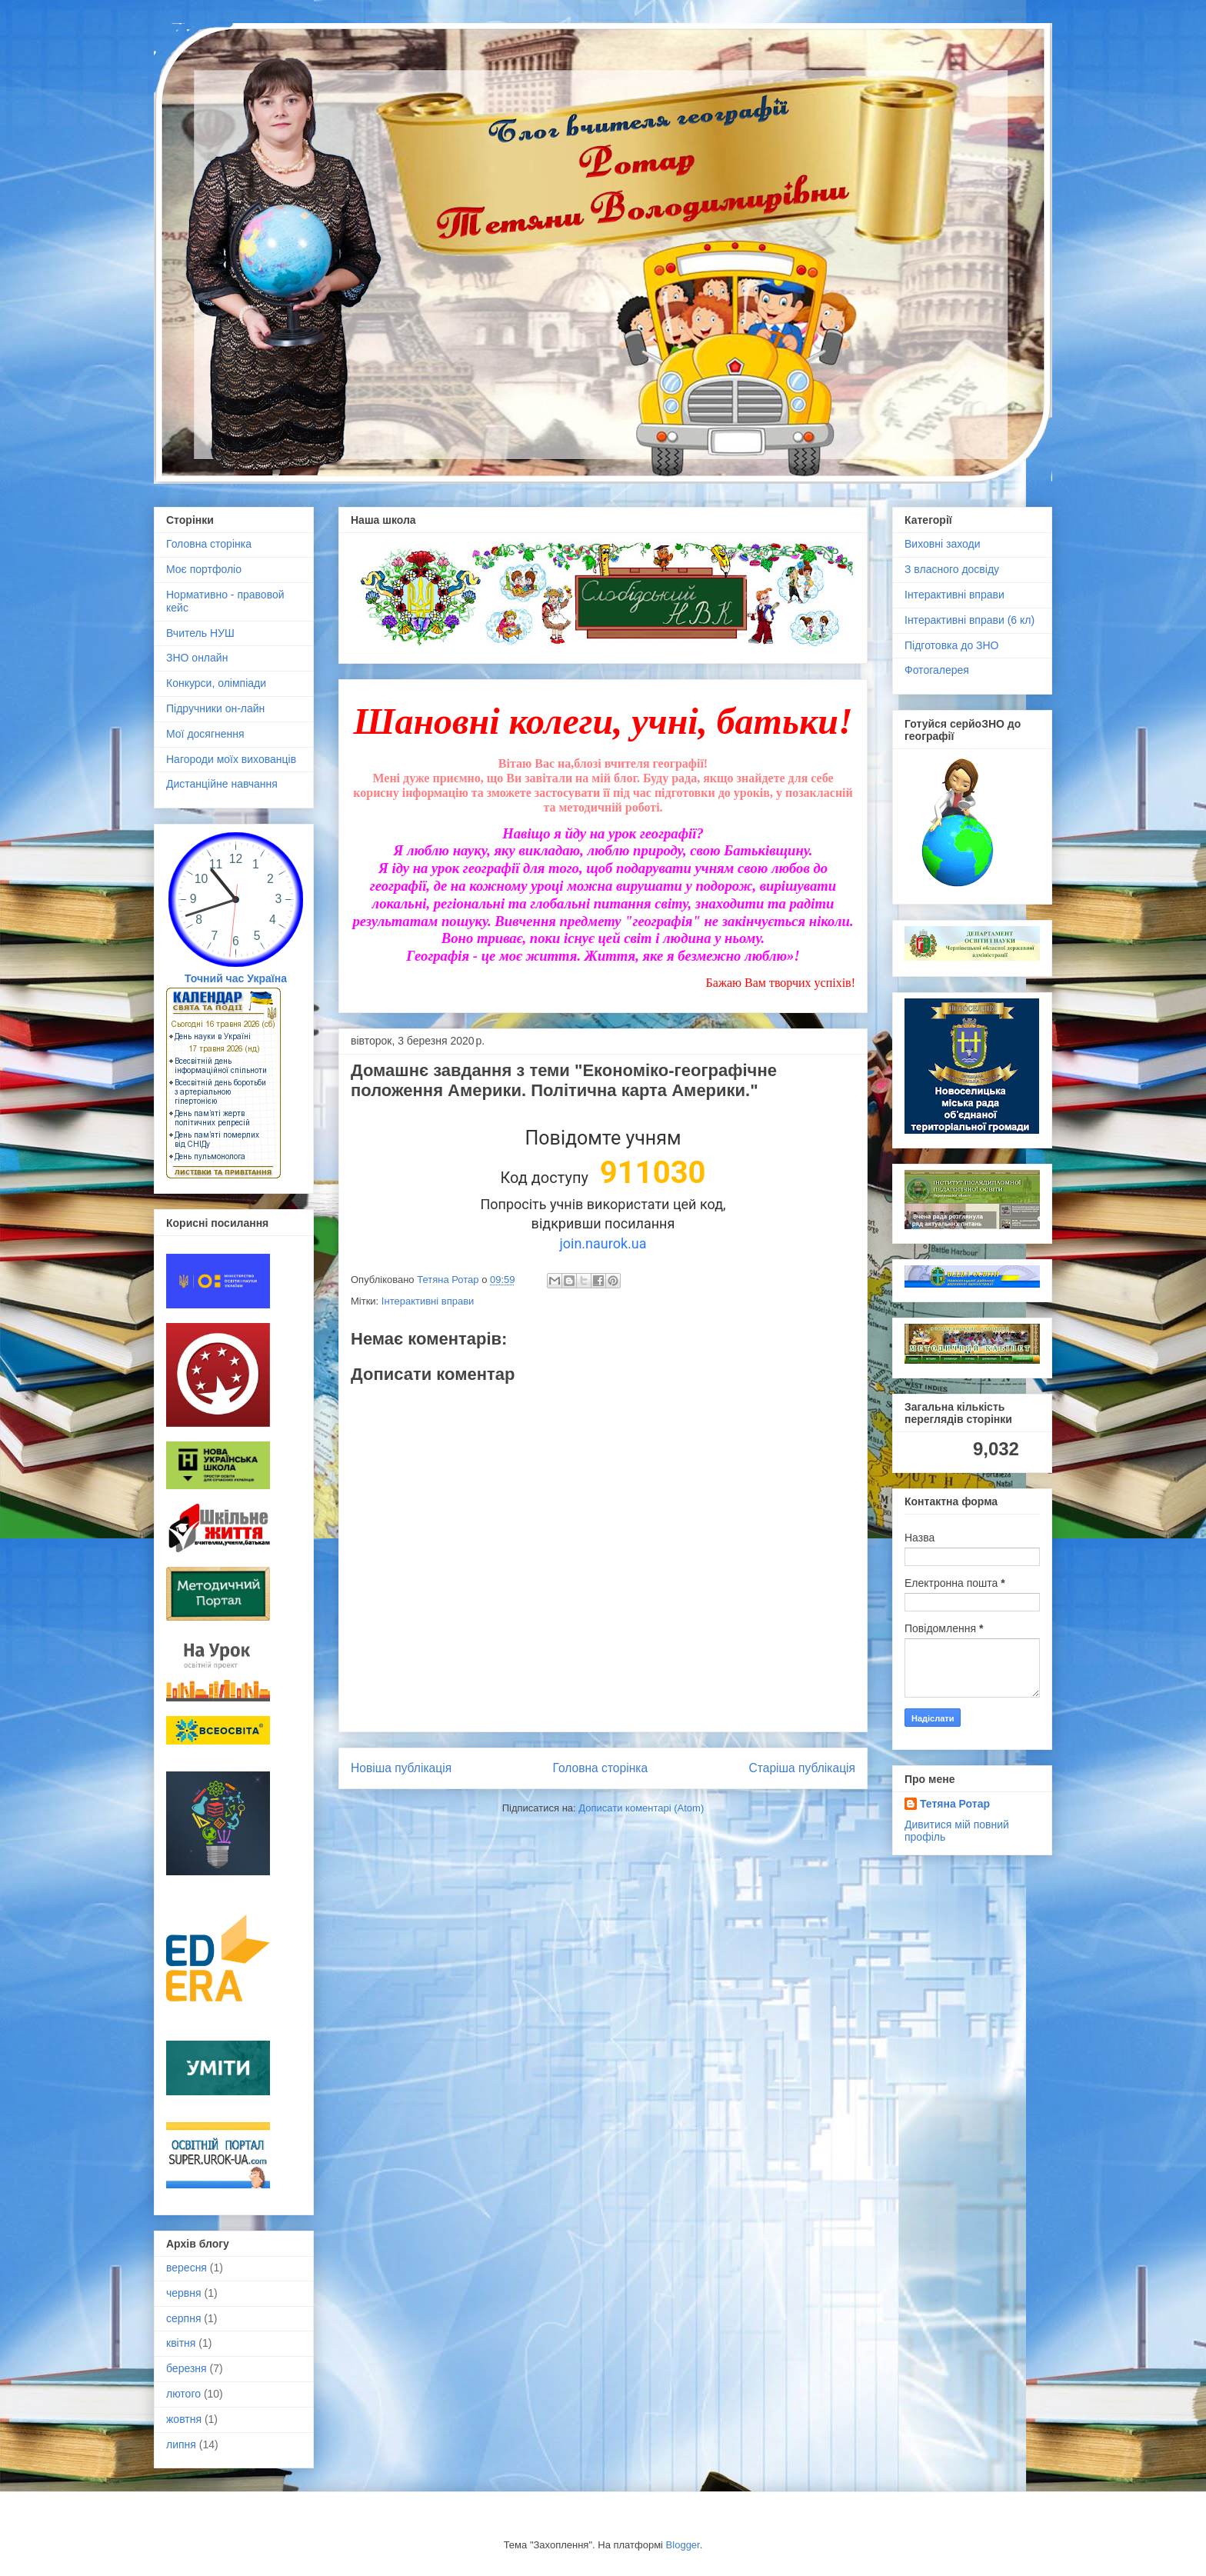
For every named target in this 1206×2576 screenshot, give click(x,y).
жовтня (184, 2419)
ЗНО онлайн (197, 657)
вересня (186, 2267)
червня (184, 2293)
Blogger (683, 2545)
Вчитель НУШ (200, 633)
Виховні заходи (942, 544)
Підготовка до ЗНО (951, 645)
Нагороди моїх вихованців (231, 759)
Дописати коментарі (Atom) (641, 1808)
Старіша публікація (802, 1768)
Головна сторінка (600, 1768)
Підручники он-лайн (215, 708)
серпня (183, 2318)
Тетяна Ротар (955, 1804)
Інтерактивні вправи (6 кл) (969, 620)
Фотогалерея (936, 670)
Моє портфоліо (204, 569)
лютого (183, 2394)
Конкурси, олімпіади (216, 683)
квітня (180, 2343)
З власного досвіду (951, 569)
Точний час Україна (236, 978)
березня (186, 2368)
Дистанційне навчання (222, 784)
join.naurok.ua (602, 1243)
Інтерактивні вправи (428, 1301)
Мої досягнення (205, 734)
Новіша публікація (401, 1768)
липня (181, 2444)
